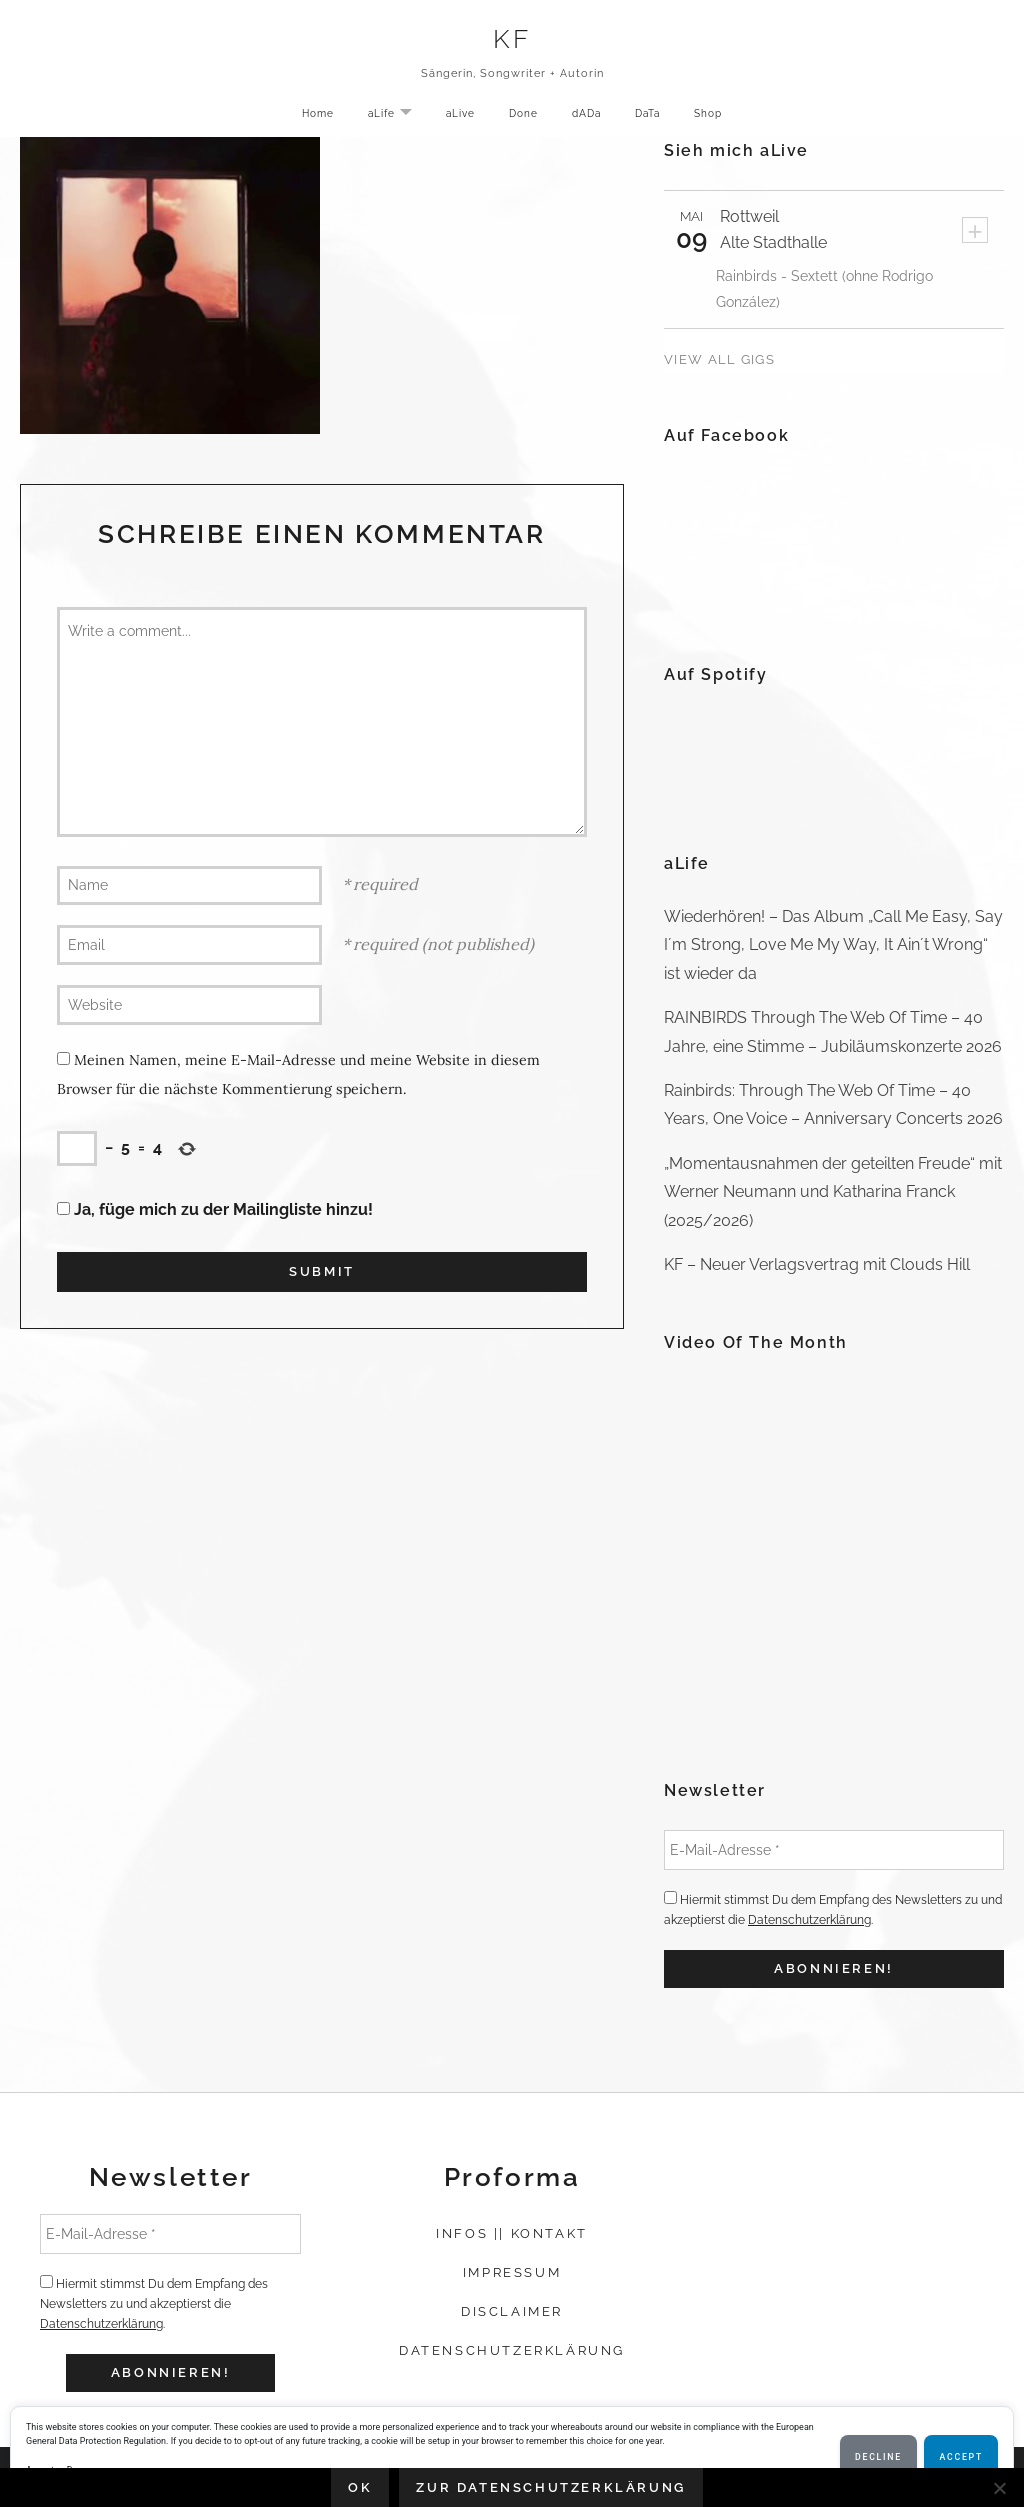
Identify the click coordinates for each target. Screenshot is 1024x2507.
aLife (388, 118)
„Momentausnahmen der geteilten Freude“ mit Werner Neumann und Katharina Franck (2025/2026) (833, 1192)
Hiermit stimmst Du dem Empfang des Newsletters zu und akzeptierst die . (833, 1909)
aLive (454, 117)
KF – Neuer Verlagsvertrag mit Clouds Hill (817, 1264)
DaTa (655, 117)
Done (521, 117)
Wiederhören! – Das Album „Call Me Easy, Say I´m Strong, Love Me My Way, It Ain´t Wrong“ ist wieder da (833, 945)
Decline (878, 2457)
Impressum (512, 2272)
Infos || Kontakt (512, 2233)
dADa (589, 117)
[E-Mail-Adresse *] (834, 1850)
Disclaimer (512, 2311)
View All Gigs (719, 359)
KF (512, 41)
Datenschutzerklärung (809, 1920)
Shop (721, 117)
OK (360, 2487)
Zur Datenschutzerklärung (550, 2487)
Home (303, 117)
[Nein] (999, 2488)
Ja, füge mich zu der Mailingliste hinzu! (215, 1209)
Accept (961, 2457)
